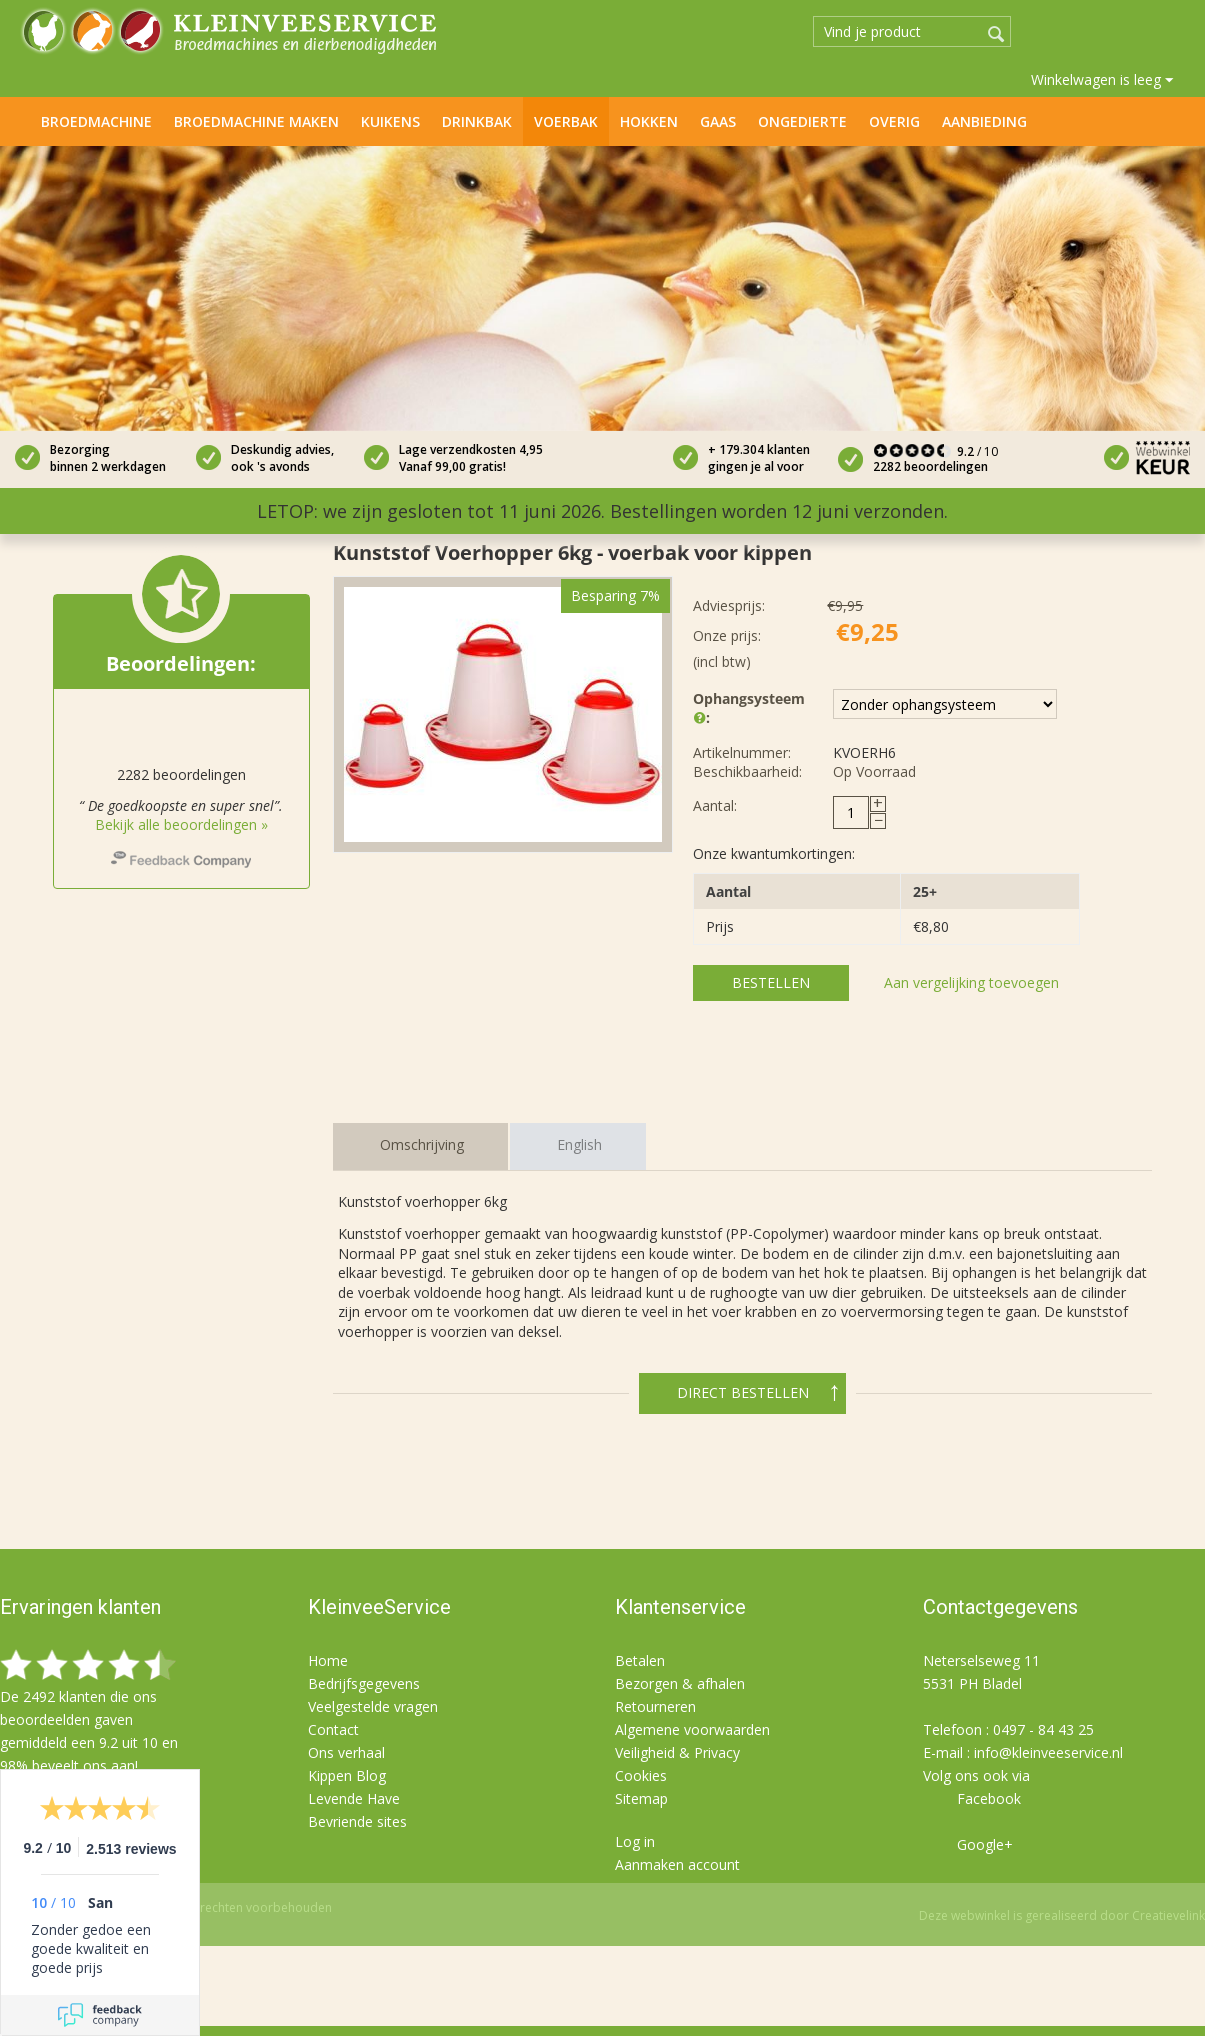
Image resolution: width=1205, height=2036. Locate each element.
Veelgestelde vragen (373, 1706)
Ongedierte (802, 121)
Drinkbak (477, 121)
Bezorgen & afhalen (680, 1683)
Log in (635, 1841)
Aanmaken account (677, 1864)
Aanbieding (984, 121)
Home (19, 120)
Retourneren (655, 1706)
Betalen (640, 1660)
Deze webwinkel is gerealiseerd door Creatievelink (1062, 1915)
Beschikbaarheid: (747, 771)
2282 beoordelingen (930, 466)
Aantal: (715, 805)
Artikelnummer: (742, 752)
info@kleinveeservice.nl (1048, 1752)
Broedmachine (96, 121)
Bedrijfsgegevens (364, 1683)
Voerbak (566, 121)
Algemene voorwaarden (692, 1729)
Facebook (989, 1798)
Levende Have (354, 1798)
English (579, 1144)
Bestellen (771, 982)
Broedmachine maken (256, 121)
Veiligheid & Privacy (677, 1752)
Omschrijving (422, 1144)
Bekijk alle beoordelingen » (181, 824)
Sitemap (641, 1798)
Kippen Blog (347, 1775)
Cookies (641, 1775)
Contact (333, 1729)
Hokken (649, 121)
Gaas (718, 121)
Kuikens (390, 121)
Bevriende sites (357, 1821)
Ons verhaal (346, 1752)
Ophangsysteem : (748, 709)
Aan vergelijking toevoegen (971, 982)
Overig (894, 121)
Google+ (985, 1844)
